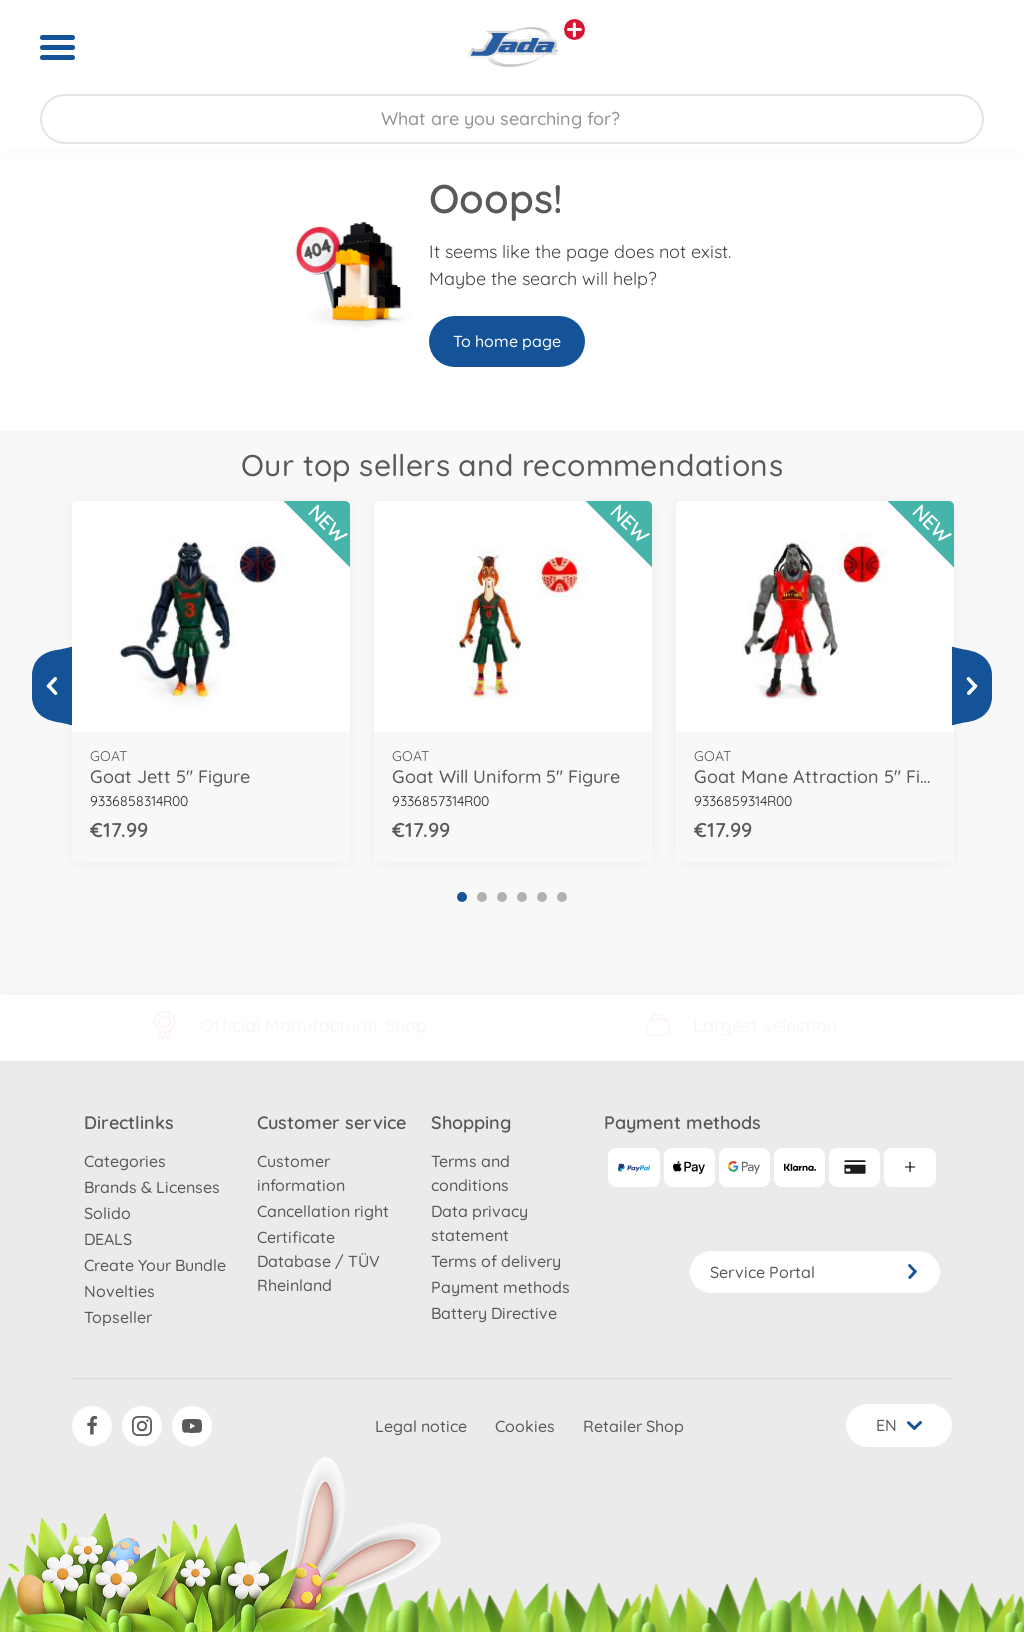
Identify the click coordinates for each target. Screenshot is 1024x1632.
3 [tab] (502, 897)
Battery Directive (494, 1313)
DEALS (108, 1239)
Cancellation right (323, 1211)
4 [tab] (522, 897)
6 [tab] (562, 897)
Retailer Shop (633, 1426)
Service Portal (815, 1272)
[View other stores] (574, 29)
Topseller (118, 1317)
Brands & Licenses (152, 1187)
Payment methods (500, 1287)
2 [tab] (482, 897)
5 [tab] (542, 897)
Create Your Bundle (155, 1265)
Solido (107, 1213)
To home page (507, 341)
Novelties (119, 1291)
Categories (125, 1161)
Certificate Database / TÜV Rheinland (318, 1261)
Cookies (525, 1426)
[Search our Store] (512, 119)
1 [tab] (462, 897)
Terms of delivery (496, 1261)
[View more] (52, 686)
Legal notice (421, 1426)
